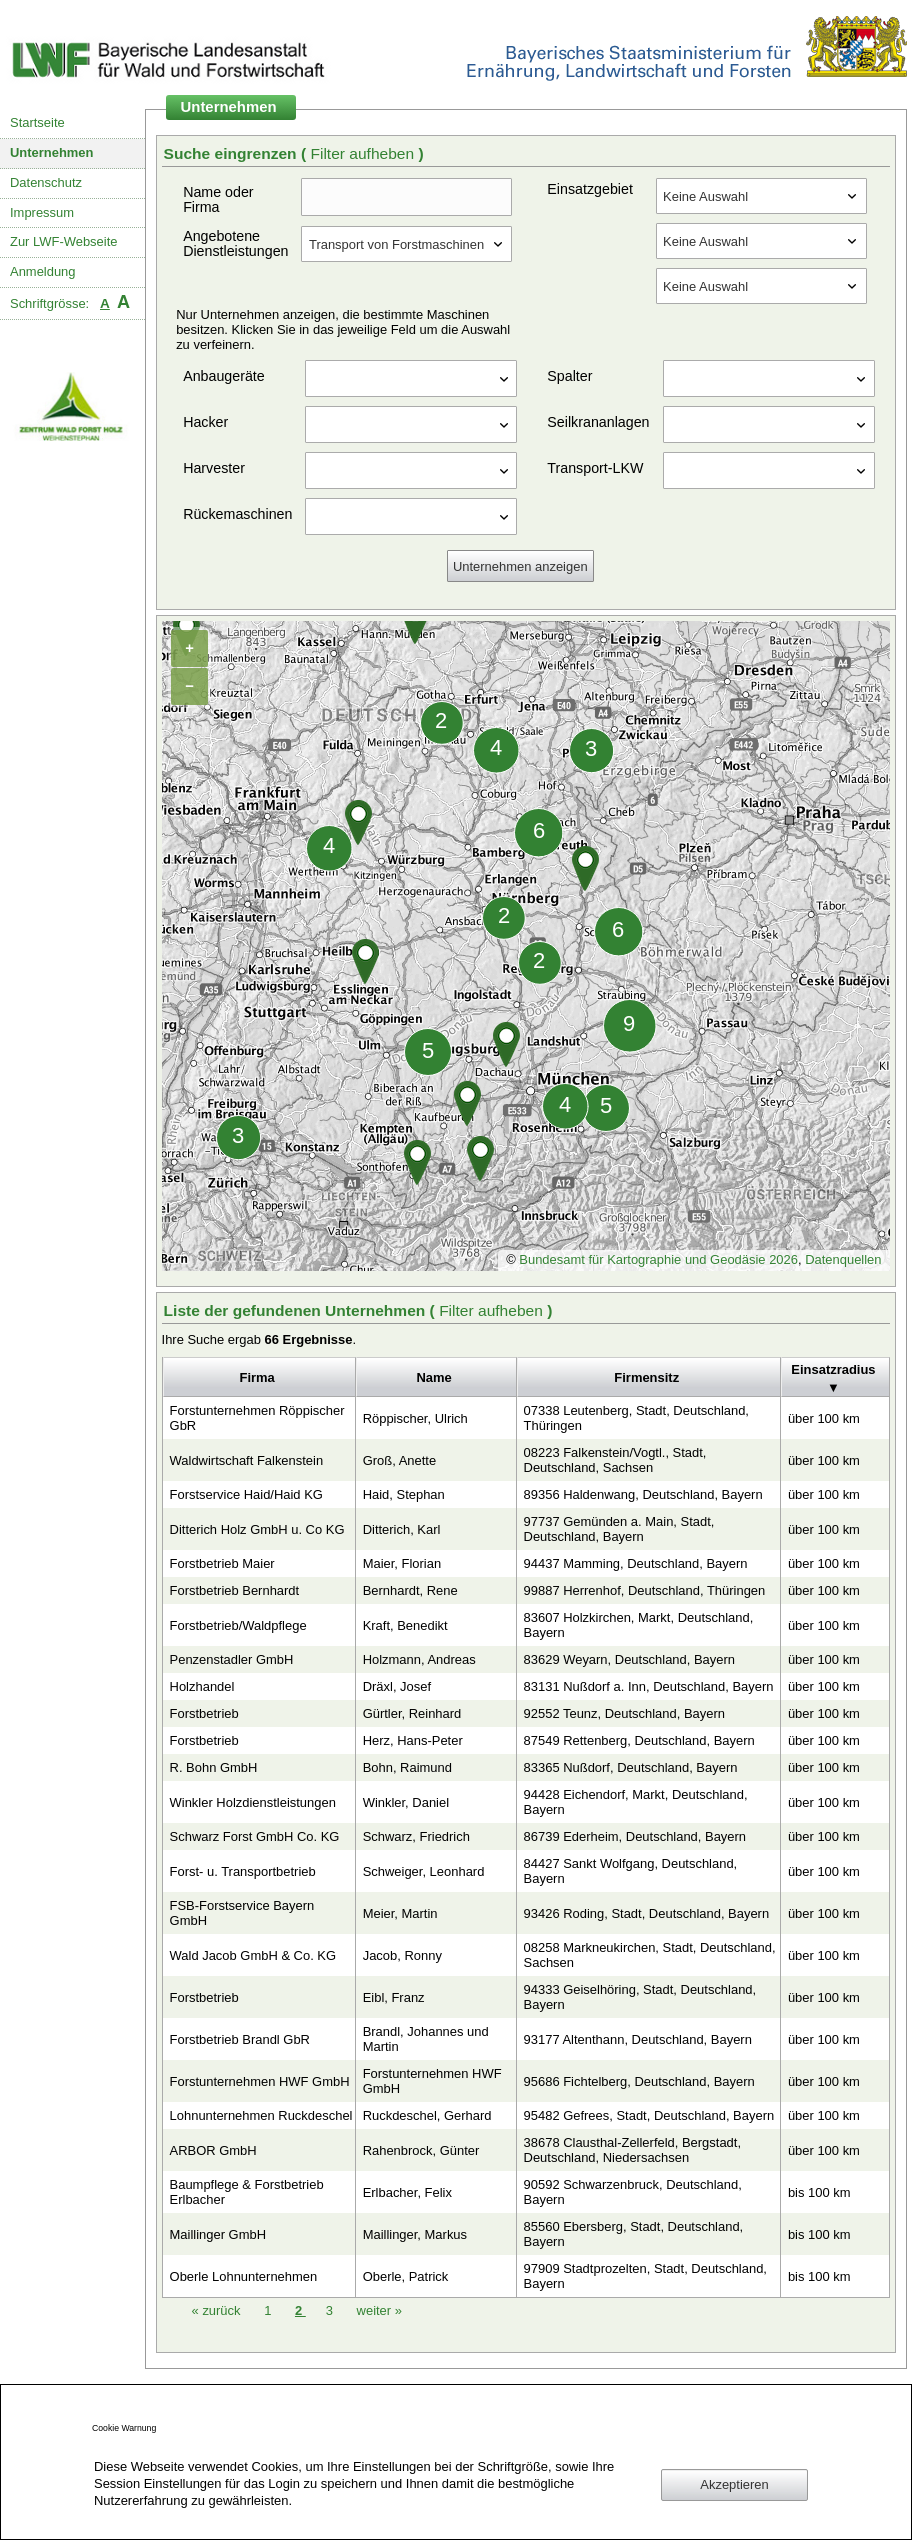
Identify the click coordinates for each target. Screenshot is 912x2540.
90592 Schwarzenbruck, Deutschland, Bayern (633, 2192)
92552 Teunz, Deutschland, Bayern (624, 1713)
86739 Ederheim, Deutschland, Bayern (635, 1836)
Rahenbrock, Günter (421, 2150)
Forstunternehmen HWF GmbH (260, 2081)
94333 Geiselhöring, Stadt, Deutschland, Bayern (640, 1997)
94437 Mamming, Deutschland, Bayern (636, 1563)
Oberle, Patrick (406, 2276)
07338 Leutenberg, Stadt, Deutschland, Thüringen (636, 1418)
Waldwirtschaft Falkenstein (247, 1460)
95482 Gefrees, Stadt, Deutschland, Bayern (649, 2115)
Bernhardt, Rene (410, 1590)
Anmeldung (43, 271)
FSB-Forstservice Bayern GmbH (242, 1913)
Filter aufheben (364, 153)
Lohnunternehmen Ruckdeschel (261, 2115)
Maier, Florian (402, 1563)
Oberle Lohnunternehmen (244, 2276)
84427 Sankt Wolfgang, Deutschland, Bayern (631, 1871)
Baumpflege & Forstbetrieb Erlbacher (247, 2192)
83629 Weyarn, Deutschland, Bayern (629, 1659)
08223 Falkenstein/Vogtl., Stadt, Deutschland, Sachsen (615, 1460)
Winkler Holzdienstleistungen (253, 1802)
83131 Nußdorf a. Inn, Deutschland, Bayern (649, 1686)
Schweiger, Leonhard (424, 1871)
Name (433, 1377)
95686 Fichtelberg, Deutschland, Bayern (639, 2081)
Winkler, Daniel (406, 1802)
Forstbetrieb (204, 1713)
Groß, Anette (399, 1460)
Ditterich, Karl (402, 1529)
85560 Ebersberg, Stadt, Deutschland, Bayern (634, 2234)
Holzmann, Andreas (419, 1659)
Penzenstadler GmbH (232, 1659)
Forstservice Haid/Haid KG (246, 1494)
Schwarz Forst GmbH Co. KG (255, 1836)
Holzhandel (202, 1686)
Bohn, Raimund (407, 1767)
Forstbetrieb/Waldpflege (238, 1625)
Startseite (37, 122)
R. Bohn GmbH (214, 1767)
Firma (256, 1377)
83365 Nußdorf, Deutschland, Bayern (631, 1767)
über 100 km (824, 1418)
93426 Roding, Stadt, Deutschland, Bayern (647, 1913)
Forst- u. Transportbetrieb (243, 1871)
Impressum (42, 212)
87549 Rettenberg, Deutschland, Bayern (639, 1740)
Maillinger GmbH (218, 2234)
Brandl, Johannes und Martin (426, 2039)
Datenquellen (843, 1259)
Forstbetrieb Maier (222, 1563)
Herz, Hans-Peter (413, 1740)
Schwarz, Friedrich (416, 1836)
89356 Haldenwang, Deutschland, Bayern (643, 1494)
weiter (379, 2310)
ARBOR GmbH (213, 2150)
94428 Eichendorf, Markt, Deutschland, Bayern (636, 1802)
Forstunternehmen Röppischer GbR (257, 1418)
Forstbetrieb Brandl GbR (240, 2039)
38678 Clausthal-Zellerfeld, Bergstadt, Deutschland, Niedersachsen (632, 2150)
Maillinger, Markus (415, 2234)
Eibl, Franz (394, 1997)
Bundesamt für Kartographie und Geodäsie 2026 (658, 1259)
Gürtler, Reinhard (412, 1713)
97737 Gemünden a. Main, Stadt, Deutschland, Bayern (619, 1529)
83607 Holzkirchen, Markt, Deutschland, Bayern (639, 1625)
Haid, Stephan (404, 1494)
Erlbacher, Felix (407, 2192)
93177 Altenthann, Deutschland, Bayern (638, 2039)
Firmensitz (646, 1377)
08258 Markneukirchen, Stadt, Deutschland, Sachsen (650, 1955)
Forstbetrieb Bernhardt (235, 1590)
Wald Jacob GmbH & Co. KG (253, 1955)
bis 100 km (819, 2192)
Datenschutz (46, 182)
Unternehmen (52, 152)
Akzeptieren (734, 2484)
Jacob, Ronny (402, 1955)
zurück (218, 2310)
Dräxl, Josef (397, 1686)
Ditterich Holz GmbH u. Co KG (257, 1529)
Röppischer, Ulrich (415, 1418)
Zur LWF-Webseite (63, 241)
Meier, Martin (400, 1913)
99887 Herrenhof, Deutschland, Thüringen (645, 1590)
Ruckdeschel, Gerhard (427, 2115)
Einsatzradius (833, 1369)
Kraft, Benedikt (405, 1625)
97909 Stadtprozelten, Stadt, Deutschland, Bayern (645, 2276)
